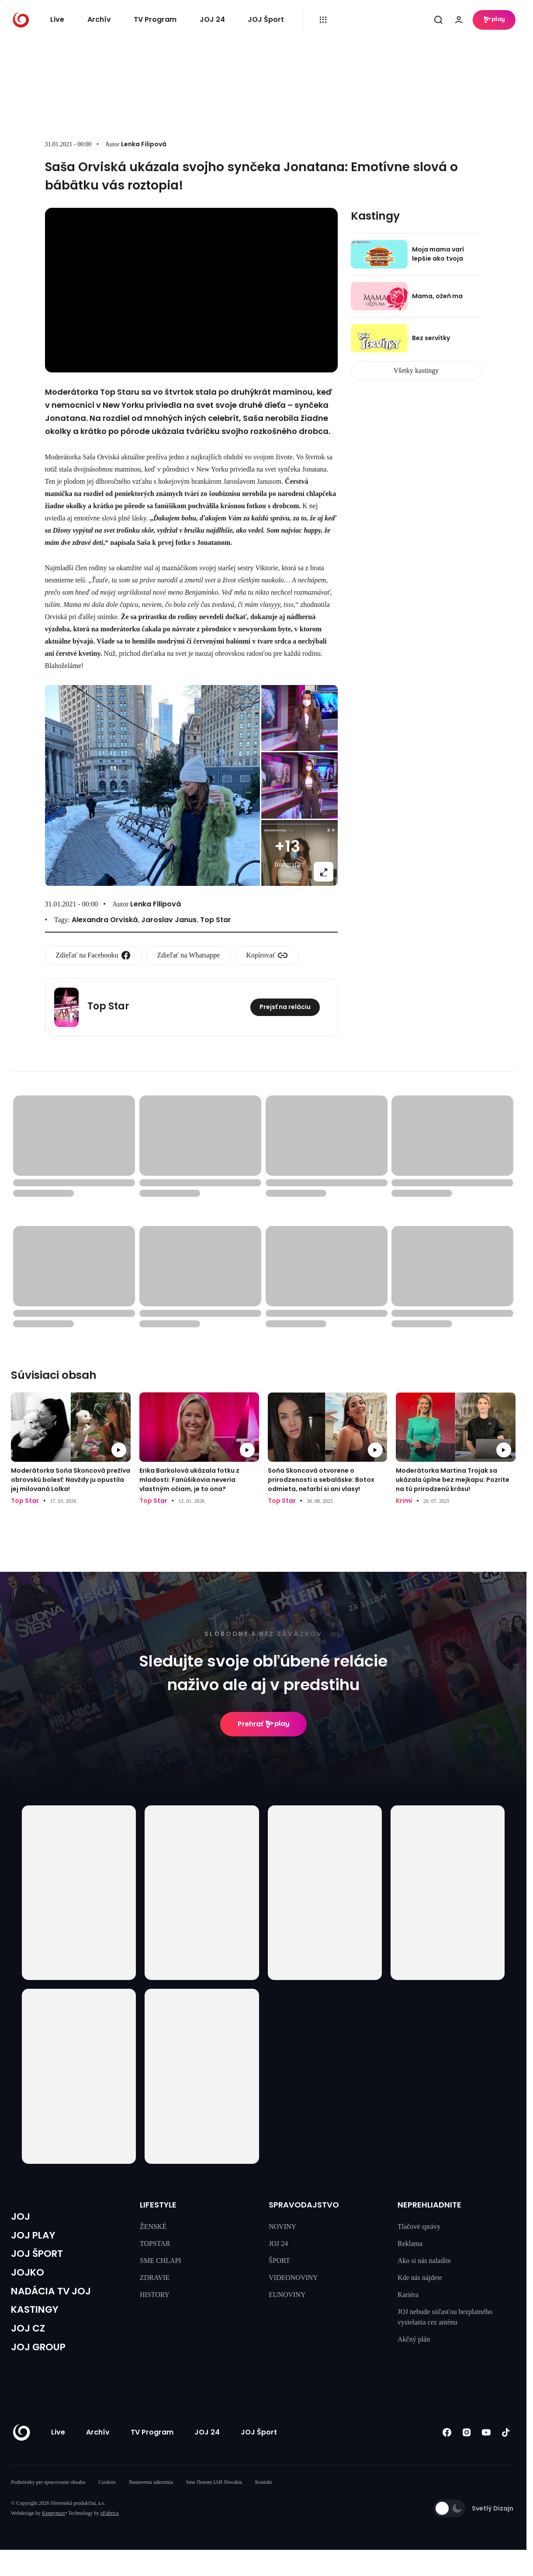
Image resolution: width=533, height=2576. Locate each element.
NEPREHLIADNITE (429, 2204)
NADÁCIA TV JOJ (57, 2300)
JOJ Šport (266, 19)
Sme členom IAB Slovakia (214, 2499)
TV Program (155, 19)
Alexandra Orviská (105, 920)
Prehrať (263, 1724)
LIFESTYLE (158, 2204)
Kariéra (408, 2294)
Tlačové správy (419, 2226)
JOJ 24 (212, 19)
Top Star (215, 920)
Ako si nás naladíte (424, 2260)
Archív (99, 19)
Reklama (410, 2243)
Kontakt (263, 2499)
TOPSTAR (155, 2243)
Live (57, 19)
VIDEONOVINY (293, 2277)
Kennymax (53, 2530)
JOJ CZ (30, 2342)
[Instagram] (466, 2449)
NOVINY (282, 2226)
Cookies (106, 2499)
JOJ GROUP (42, 2362)
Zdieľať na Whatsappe (188, 955)
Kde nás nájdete (420, 2277)
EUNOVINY (287, 2294)
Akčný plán (414, 2339)
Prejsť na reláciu (285, 1006)
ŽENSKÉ (153, 2226)
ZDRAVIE (155, 2277)
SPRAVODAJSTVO (304, 2204)
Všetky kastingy (416, 370)
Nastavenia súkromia (151, 2499)
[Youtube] (486, 2449)
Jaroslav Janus (169, 920)
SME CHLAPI (160, 2260)
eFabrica (109, 2530)
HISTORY (155, 2294)
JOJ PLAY (36, 2238)
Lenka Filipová (143, 144)
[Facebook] (447, 2449)
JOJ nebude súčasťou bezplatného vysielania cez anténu (445, 2317)
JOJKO (29, 2279)
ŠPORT (279, 2260)
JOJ (21, 2217)
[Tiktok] (506, 2449)
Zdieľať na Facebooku (93, 955)
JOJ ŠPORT (40, 2259)
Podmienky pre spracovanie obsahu (48, 2499)
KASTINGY (38, 2321)
